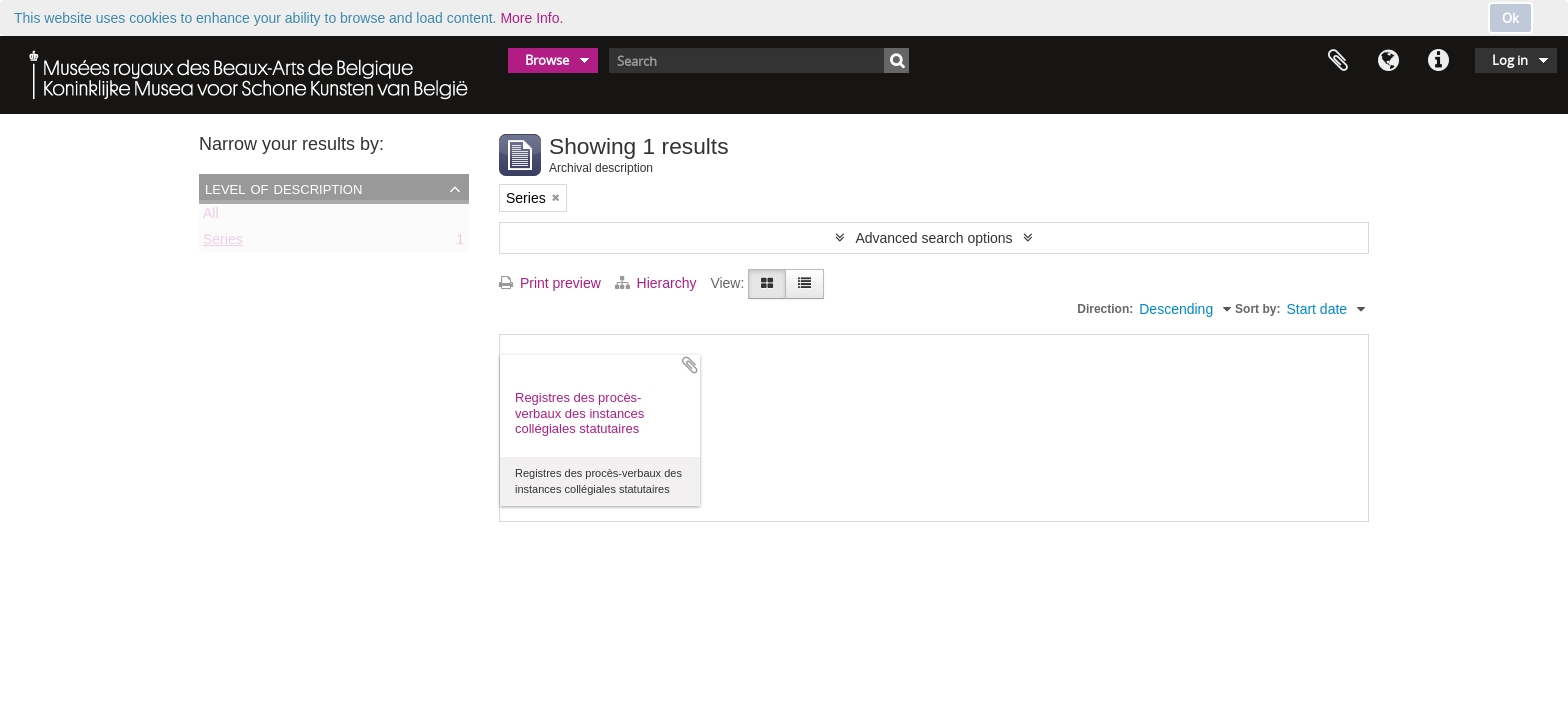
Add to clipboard (690, 365)
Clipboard (1338, 61)
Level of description (283, 188)
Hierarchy (658, 283)
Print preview (550, 283)
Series (223, 243)
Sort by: (1257, 309)
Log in (1510, 60)
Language (1388, 61)
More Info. (531, 18)
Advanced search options (933, 238)
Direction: (1105, 309)
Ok (1510, 18)
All (211, 217)
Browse (547, 60)
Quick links (1438, 61)
